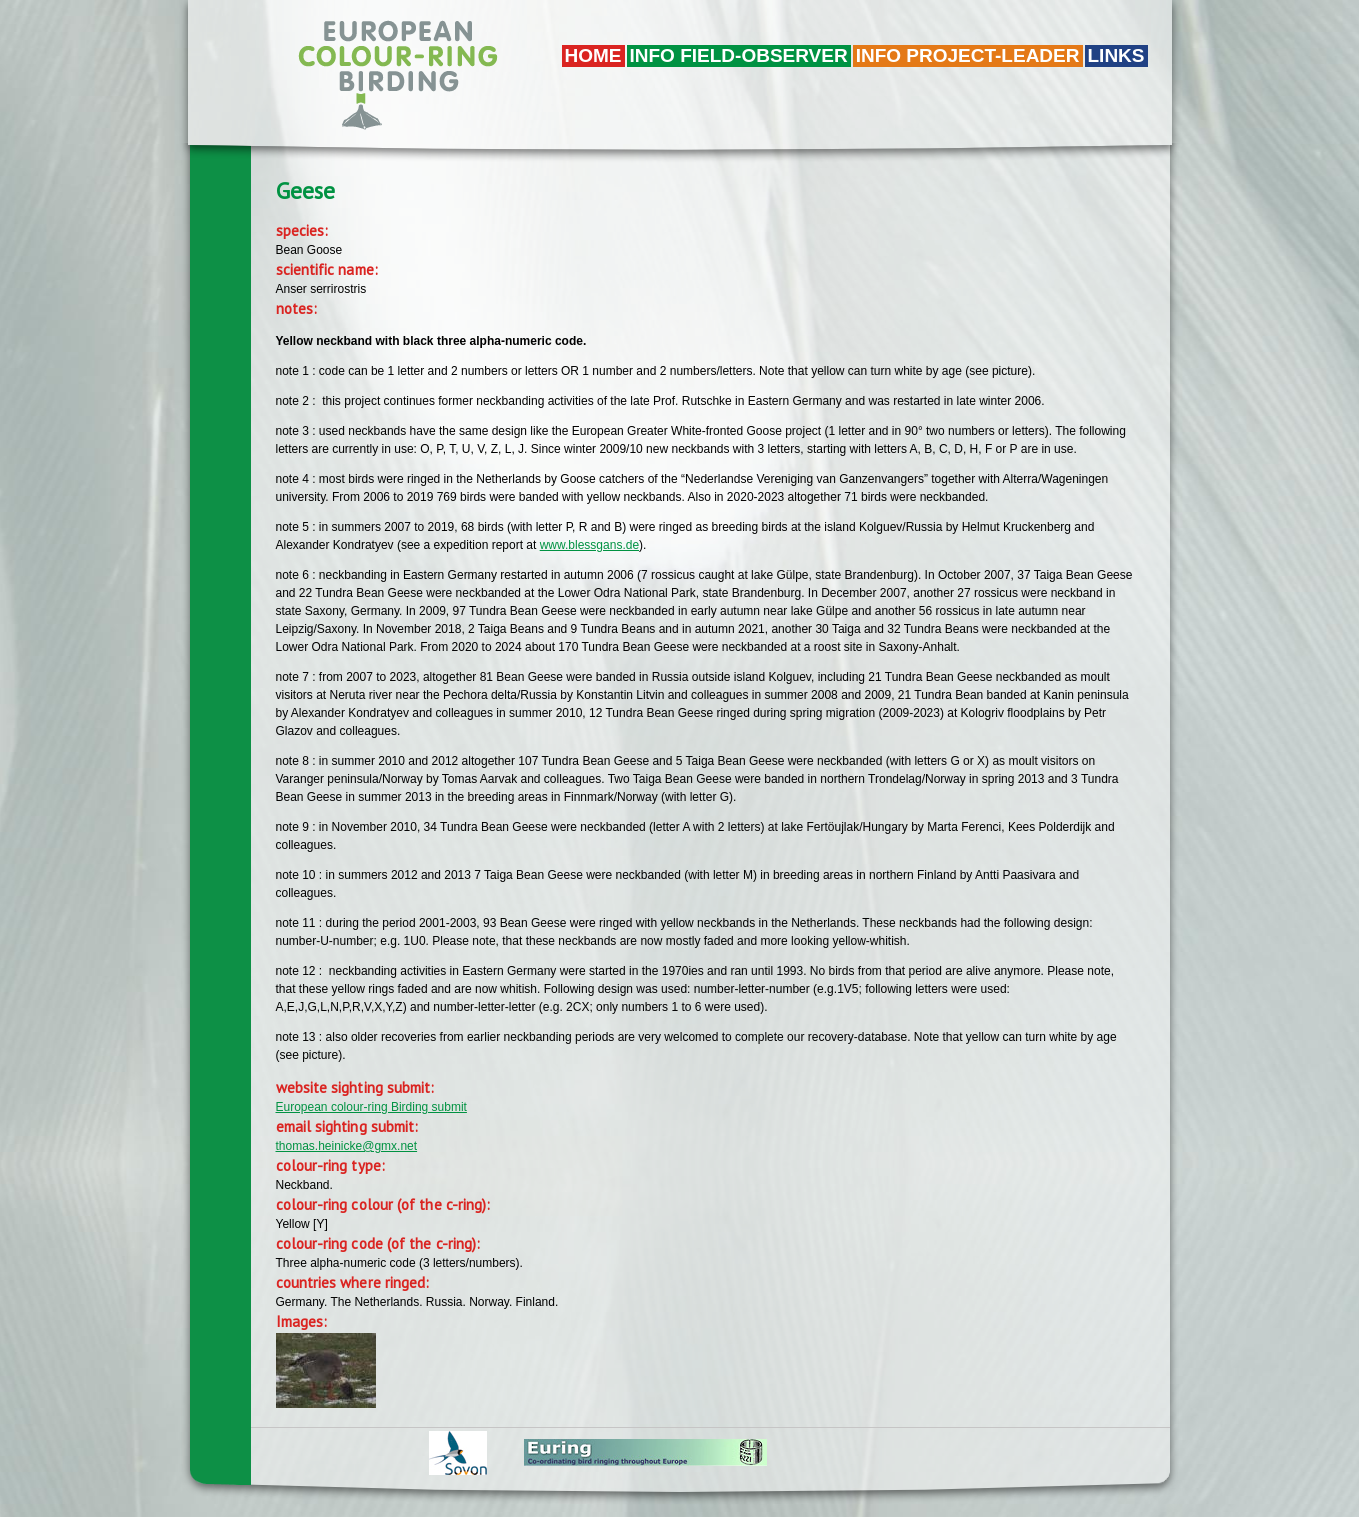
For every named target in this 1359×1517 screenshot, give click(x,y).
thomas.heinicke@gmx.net (347, 1146)
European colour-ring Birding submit (371, 1107)
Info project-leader (968, 55)
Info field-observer (739, 55)
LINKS (1116, 55)
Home (593, 55)
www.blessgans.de (589, 545)
